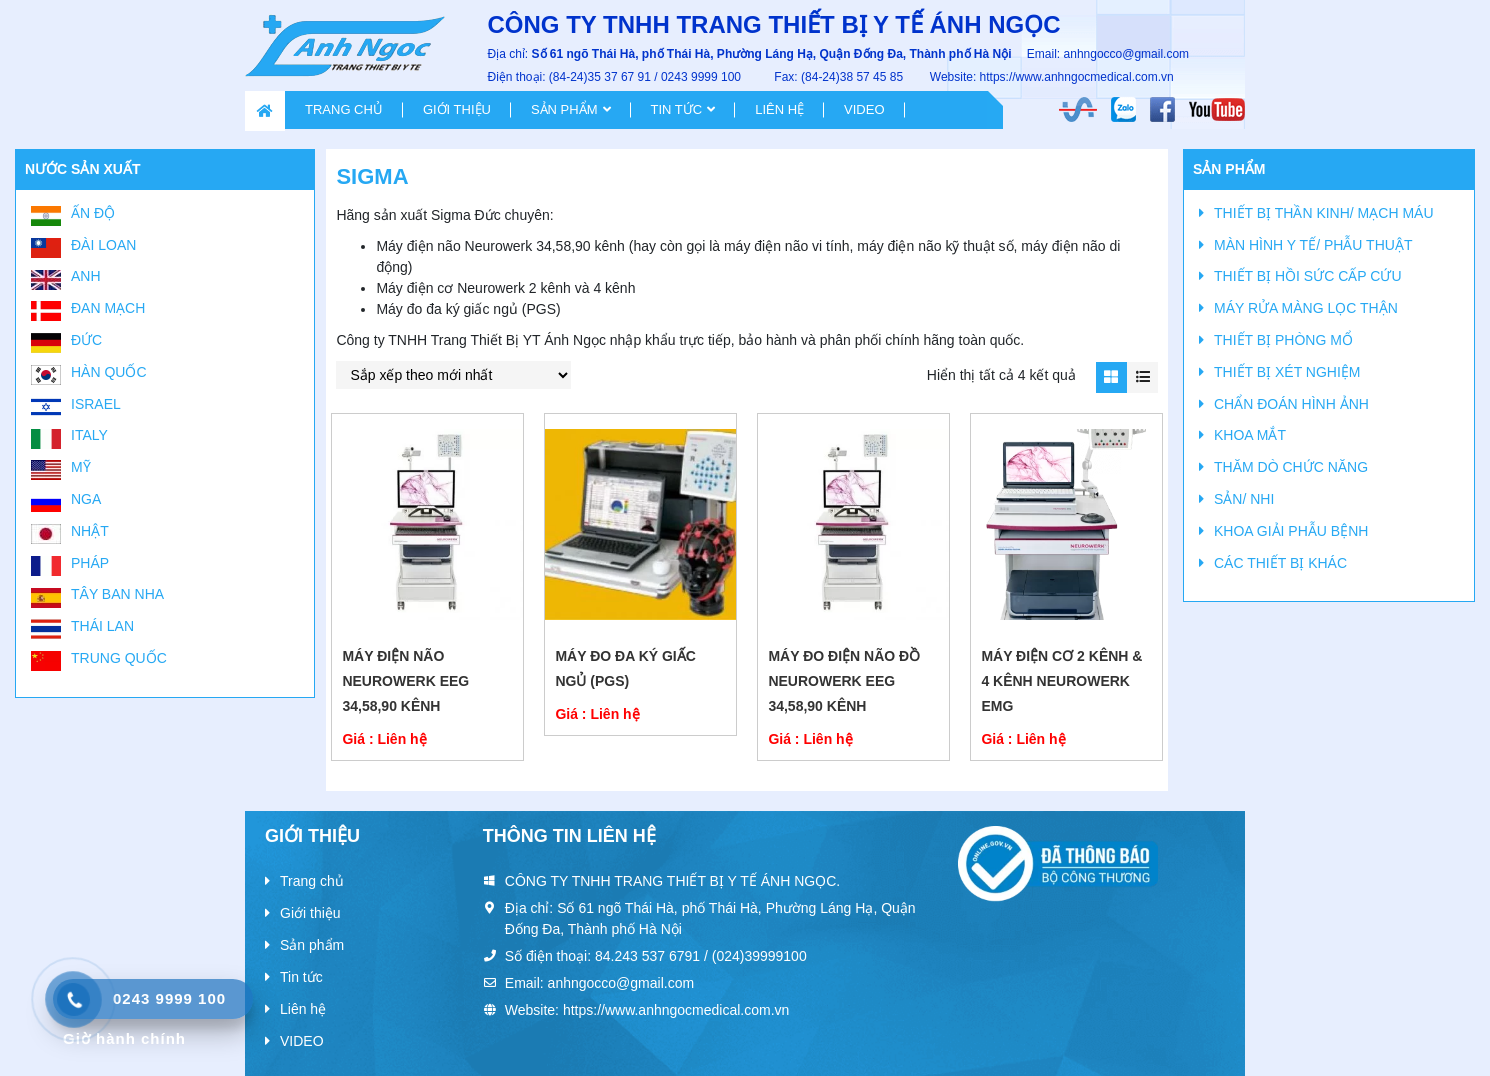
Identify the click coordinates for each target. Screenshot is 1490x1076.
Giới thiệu (457, 109)
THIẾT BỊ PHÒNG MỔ (1283, 340)
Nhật (90, 531)
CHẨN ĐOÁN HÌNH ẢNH (1291, 404)
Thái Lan (102, 626)
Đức (86, 340)
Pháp (90, 563)
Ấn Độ (93, 213)
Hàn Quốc (109, 372)
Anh (86, 276)
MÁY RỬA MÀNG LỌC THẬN (1306, 308)
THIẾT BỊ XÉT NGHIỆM (1287, 372)
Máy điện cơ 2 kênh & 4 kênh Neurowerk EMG (1061, 681)
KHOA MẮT (1250, 435)
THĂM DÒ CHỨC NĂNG (1291, 467)
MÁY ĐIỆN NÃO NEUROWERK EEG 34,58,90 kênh (405, 681)
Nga (86, 499)
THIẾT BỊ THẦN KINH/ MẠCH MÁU (1324, 213)
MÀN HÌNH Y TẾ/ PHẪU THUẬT (1313, 245)
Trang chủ (344, 109)
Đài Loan (103, 245)
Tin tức (677, 109)
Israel (96, 404)
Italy (89, 435)
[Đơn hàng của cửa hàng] (453, 375)
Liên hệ (779, 109)
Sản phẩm (564, 109)
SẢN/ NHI (1244, 499)
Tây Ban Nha (117, 594)
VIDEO (864, 109)
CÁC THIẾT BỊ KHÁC (1280, 563)
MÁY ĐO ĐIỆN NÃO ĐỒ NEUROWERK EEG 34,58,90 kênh (844, 681)
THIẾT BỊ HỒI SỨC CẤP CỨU (1308, 276)
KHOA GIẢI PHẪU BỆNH (1291, 531)
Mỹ (81, 467)
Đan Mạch (108, 308)
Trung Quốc (119, 658)
